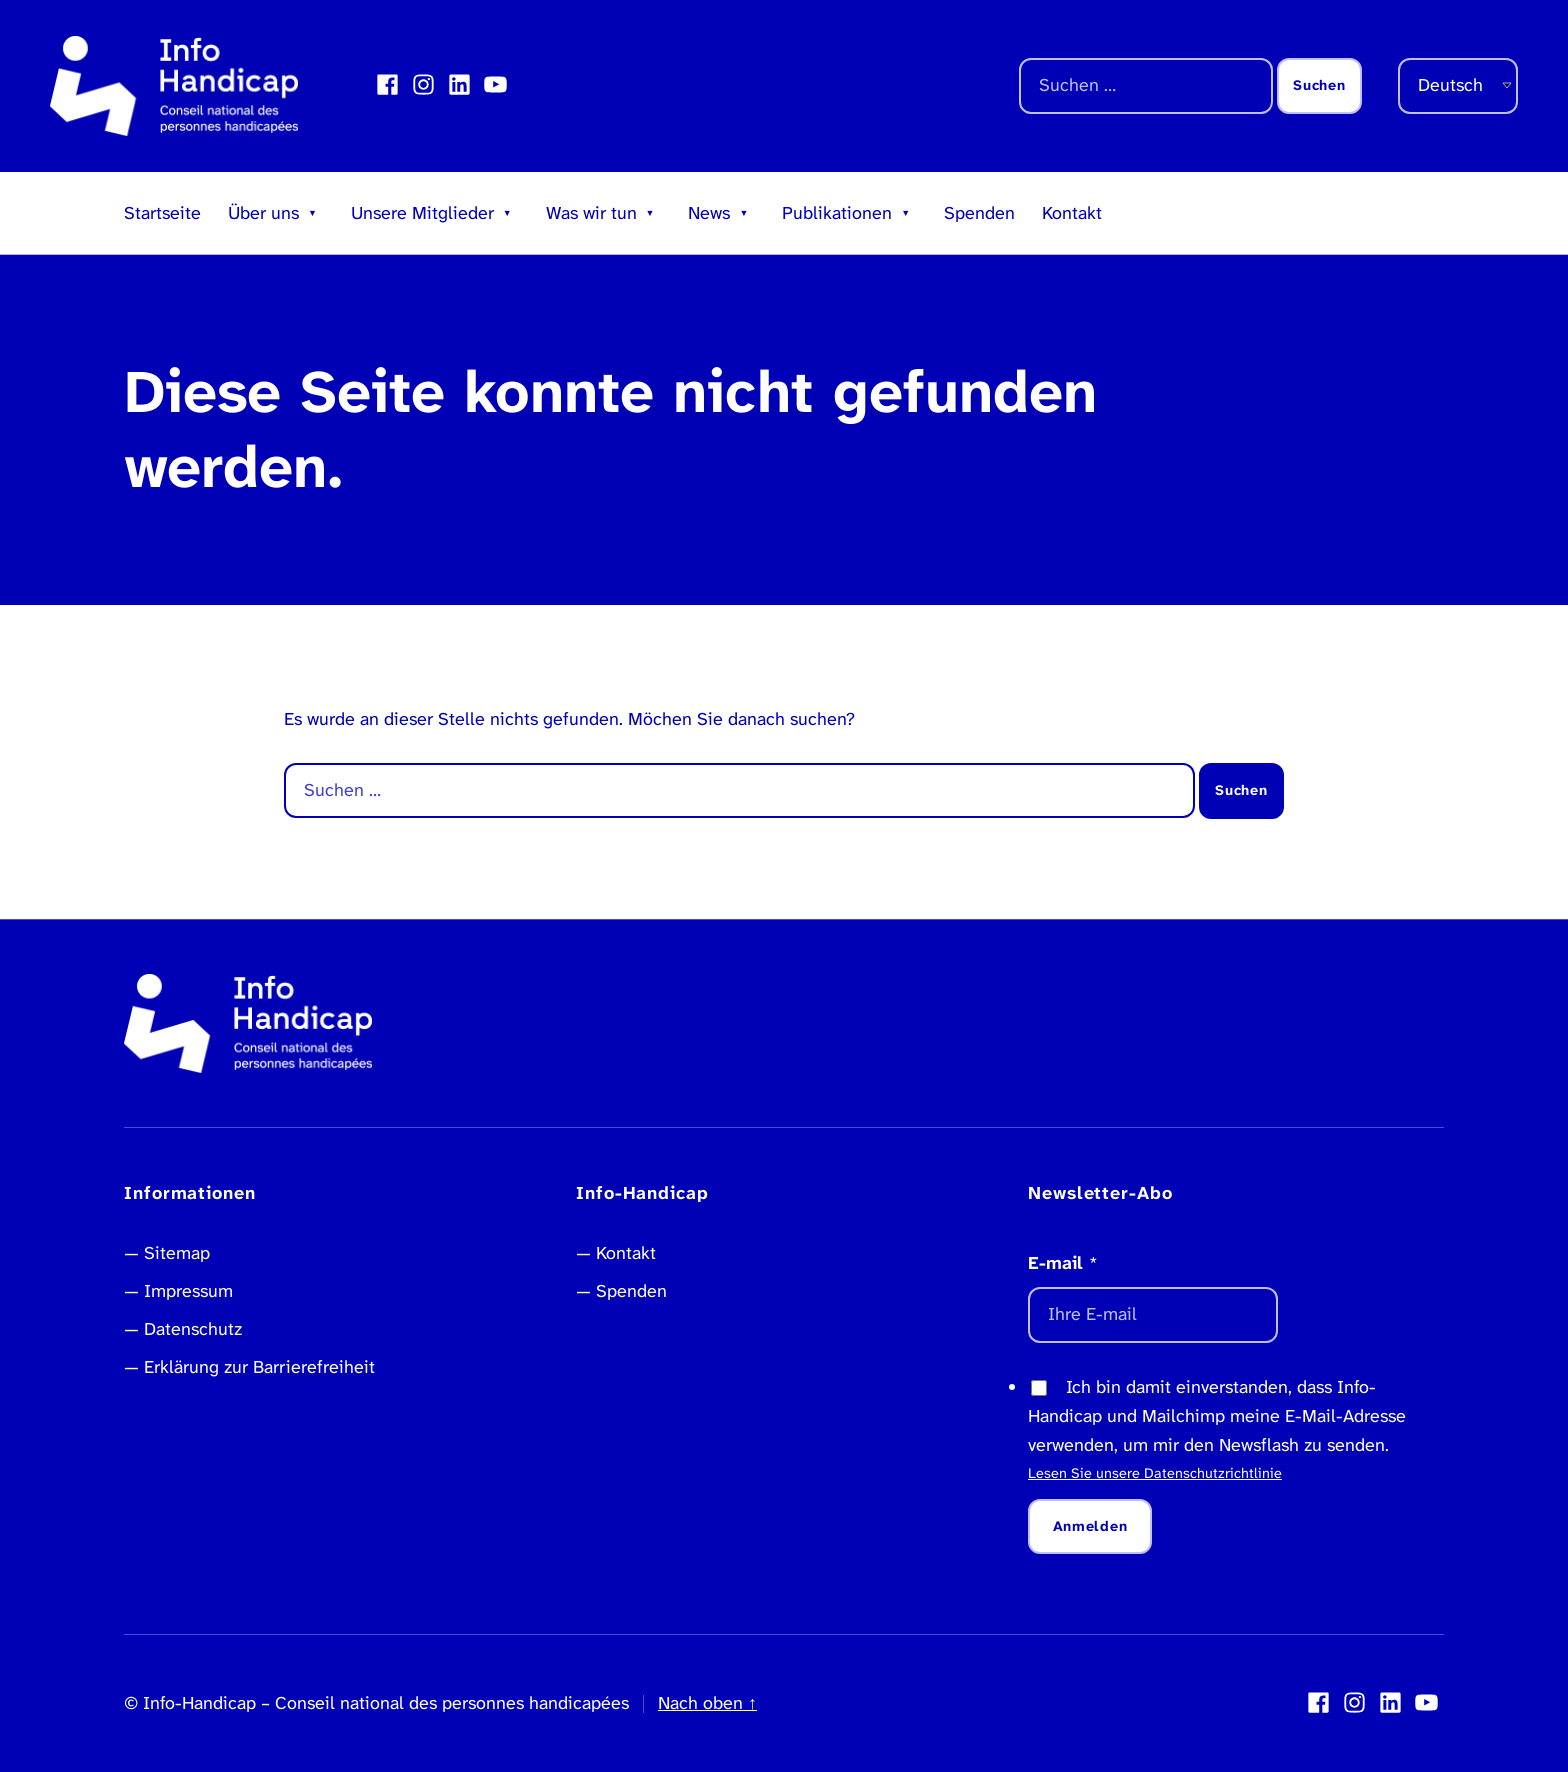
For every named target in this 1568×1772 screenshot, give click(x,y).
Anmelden (1090, 1526)
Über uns (263, 213)
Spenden (979, 213)
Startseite (162, 213)
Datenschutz (193, 1329)
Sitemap (177, 1253)
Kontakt (1072, 213)
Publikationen (837, 213)
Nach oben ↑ (707, 1703)
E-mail (1063, 1263)
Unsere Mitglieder (422, 213)
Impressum (188, 1291)
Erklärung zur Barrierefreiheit (259, 1367)
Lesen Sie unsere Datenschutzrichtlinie (1155, 1473)
